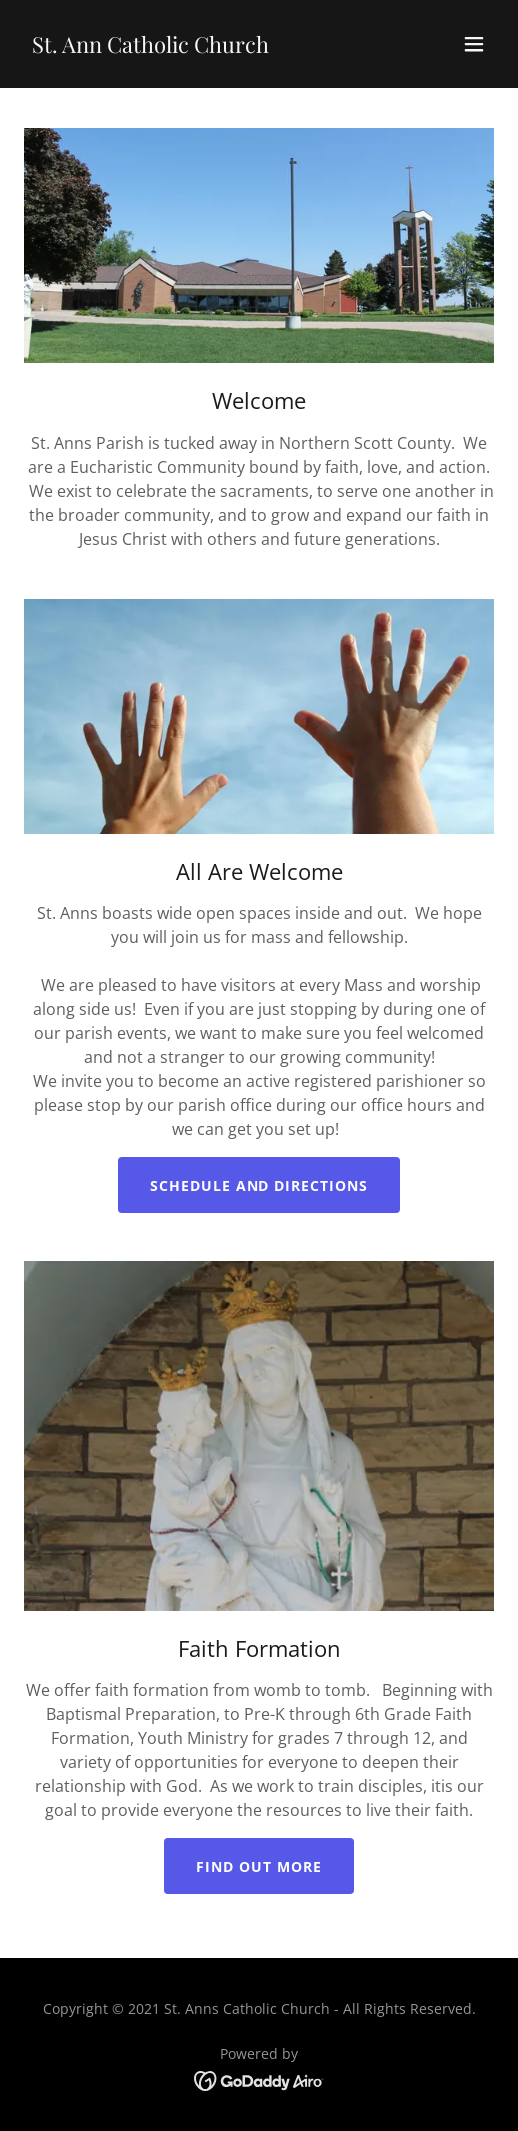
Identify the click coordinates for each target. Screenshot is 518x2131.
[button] (474, 44)
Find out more (259, 1866)
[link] (150, 47)
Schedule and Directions (259, 1185)
